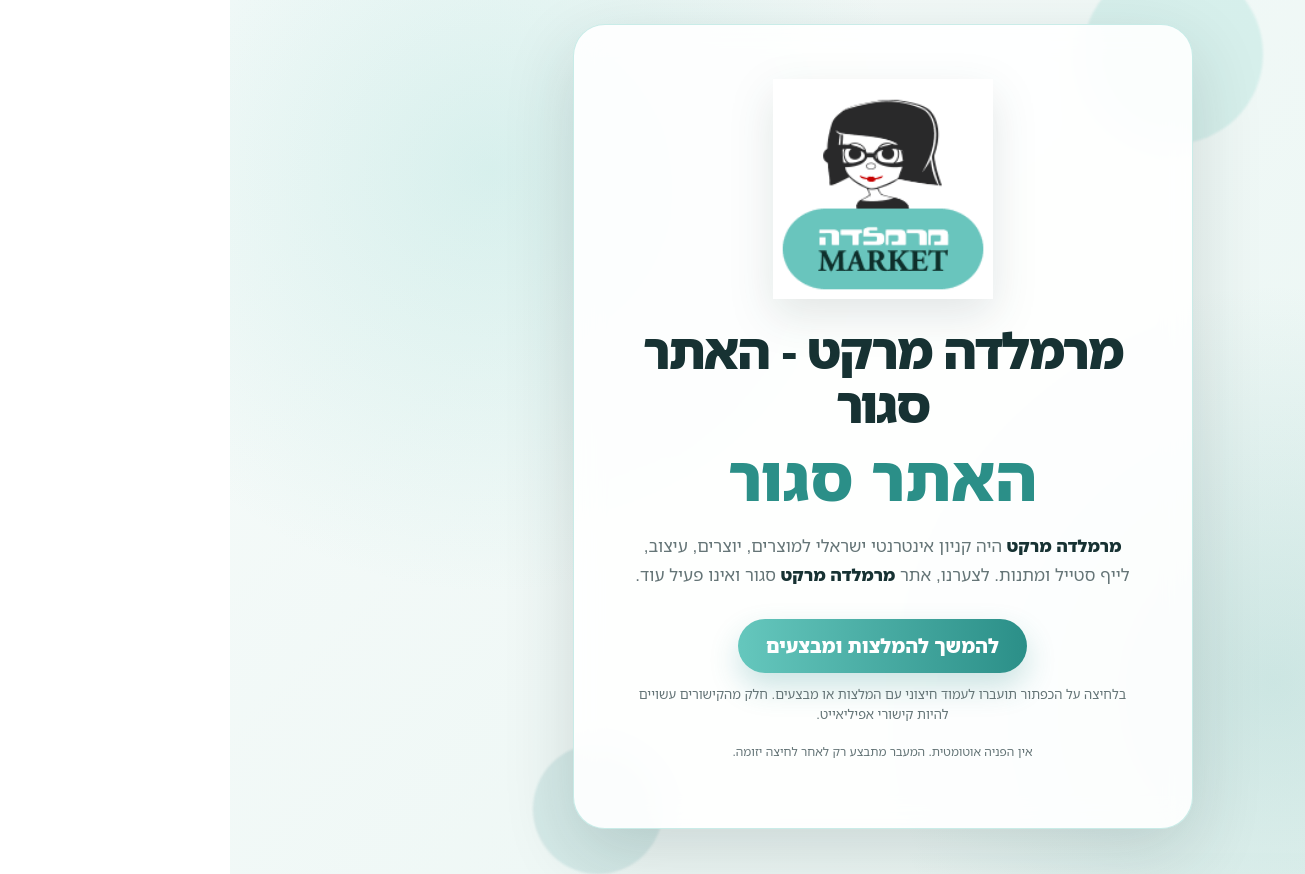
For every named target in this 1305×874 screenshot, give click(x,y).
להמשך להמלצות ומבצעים (652, 646)
